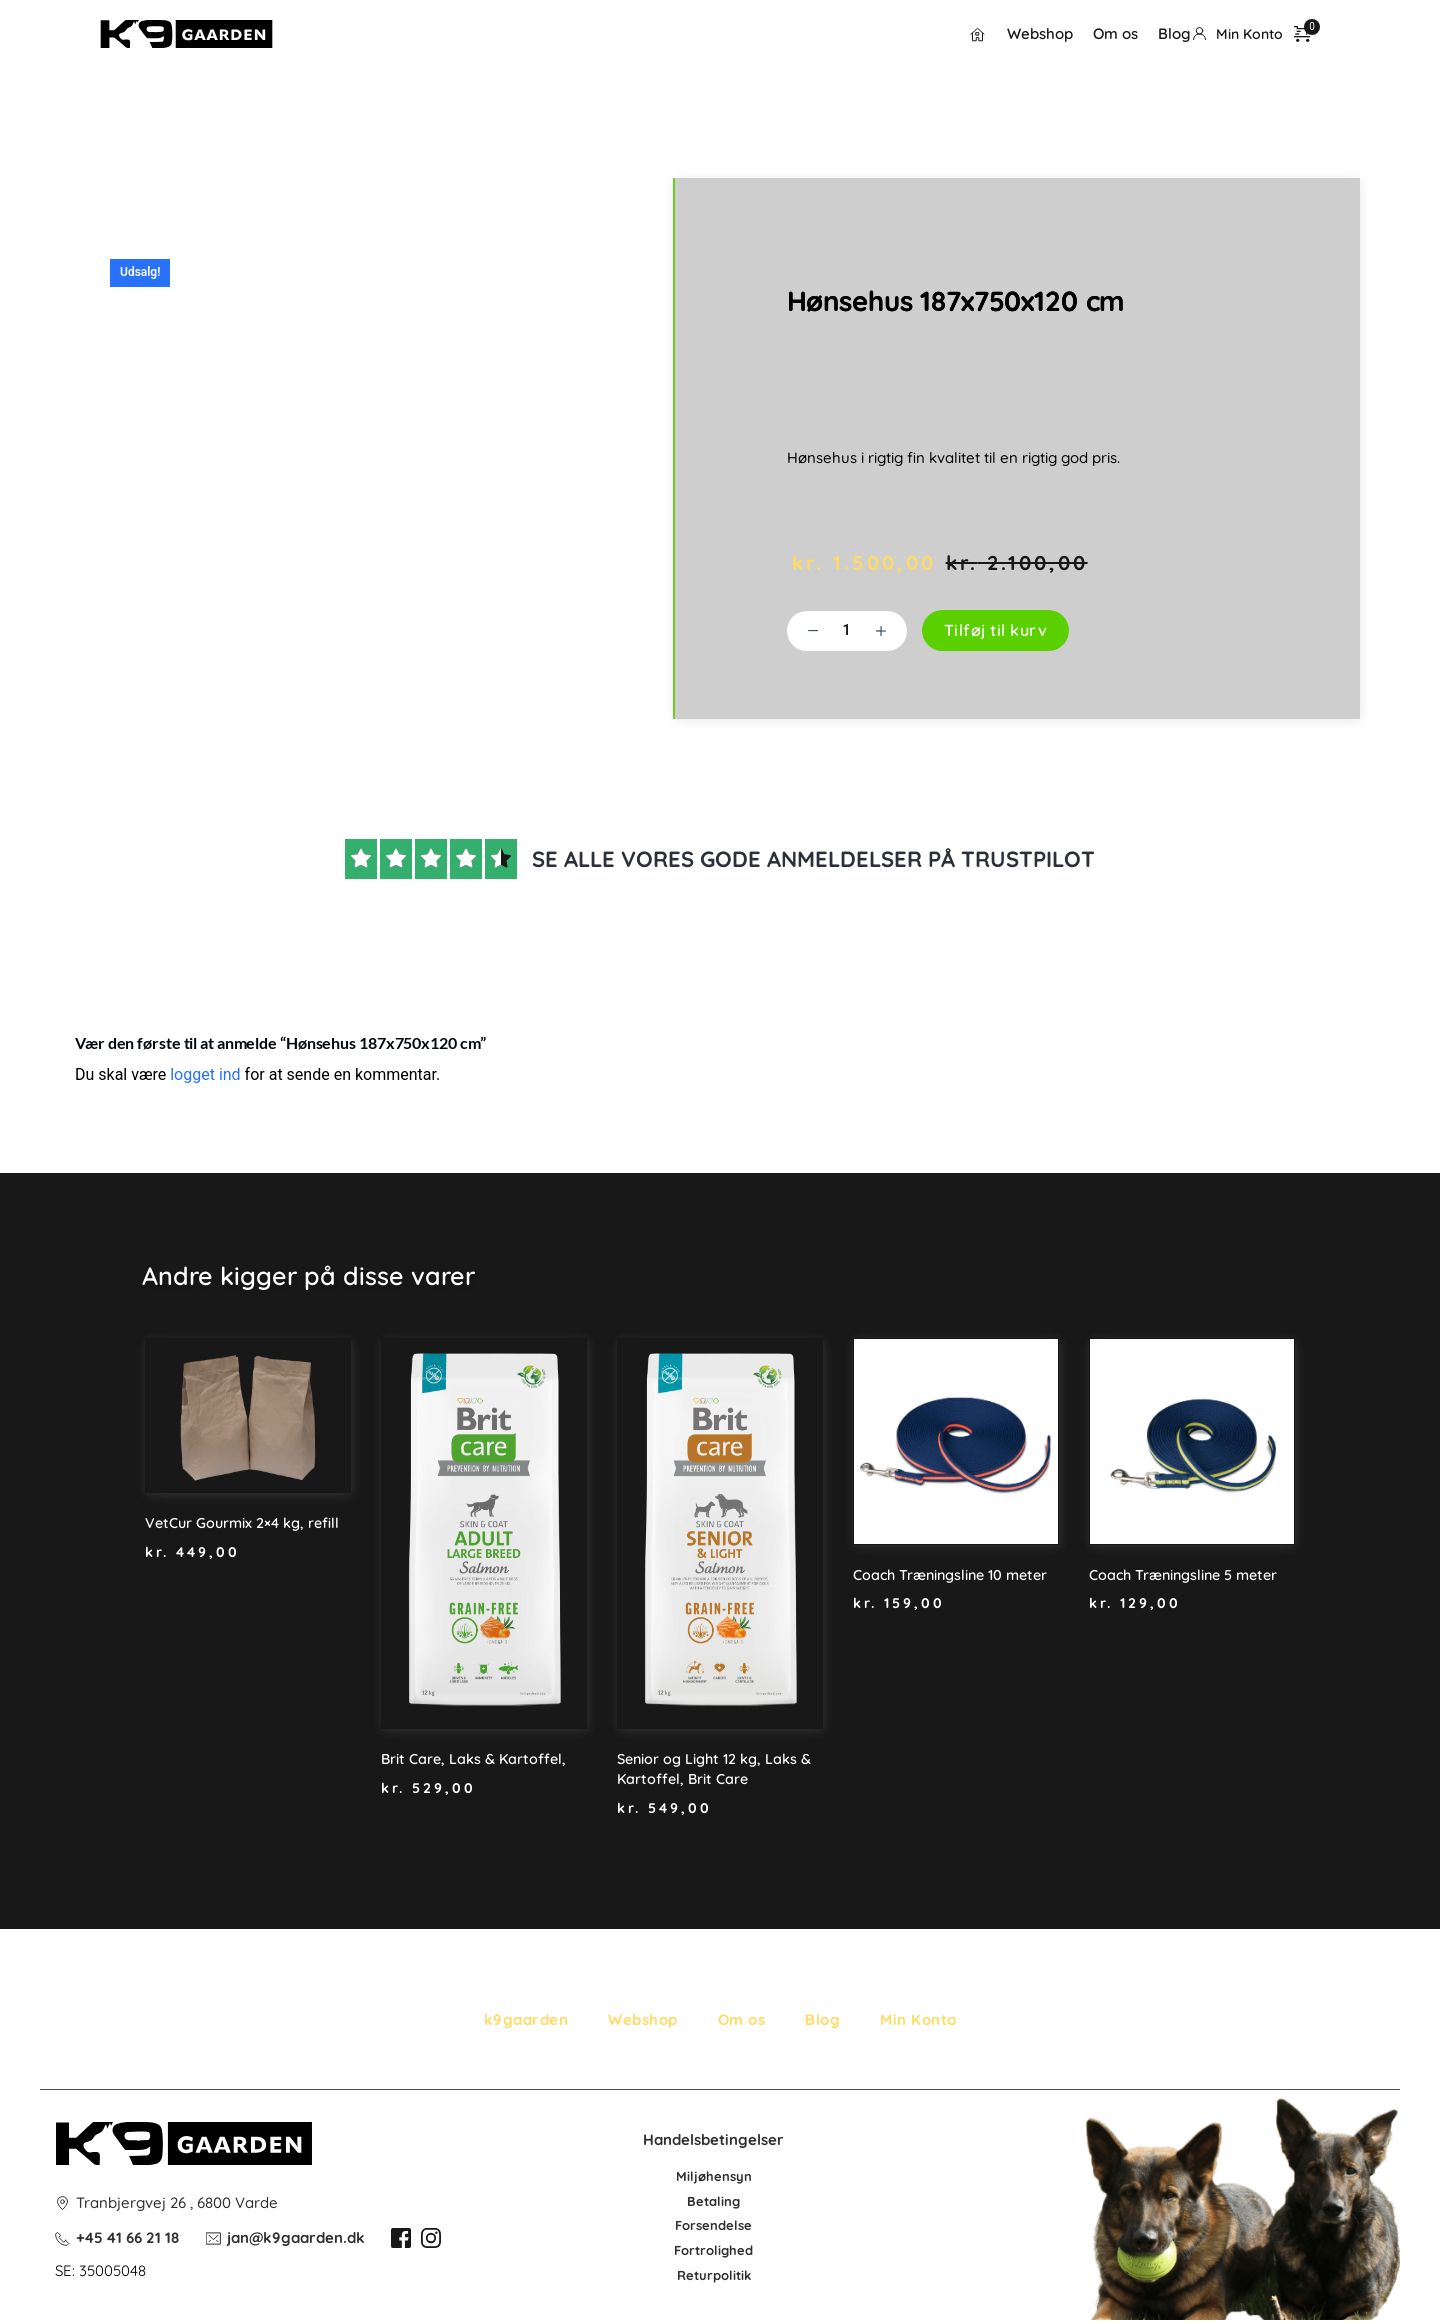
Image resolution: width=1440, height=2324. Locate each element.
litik (740, 2274)
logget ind (205, 1075)
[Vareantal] (847, 631)
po (721, 2274)
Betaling (713, 2200)
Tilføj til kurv (996, 631)
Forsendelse (713, 2225)
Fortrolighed (713, 2250)
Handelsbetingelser (713, 2138)
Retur (695, 2274)
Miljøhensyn (714, 2176)
